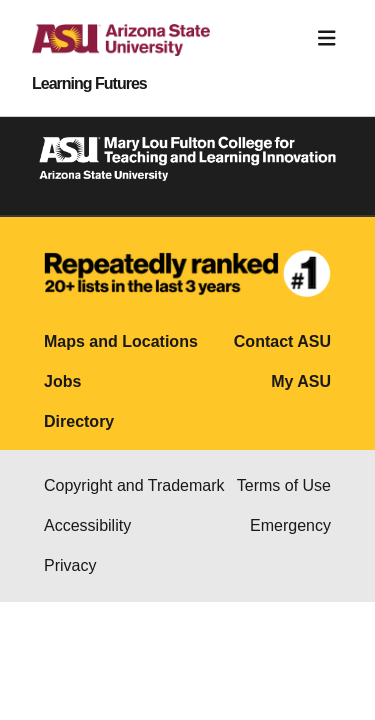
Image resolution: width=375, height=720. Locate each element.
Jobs (62, 381)
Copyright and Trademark (134, 485)
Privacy (70, 565)
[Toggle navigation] (327, 38)
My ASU (301, 381)
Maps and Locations (121, 341)
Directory (79, 421)
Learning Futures (89, 84)
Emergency (290, 525)
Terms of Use (284, 485)
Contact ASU (282, 341)
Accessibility (87, 525)
